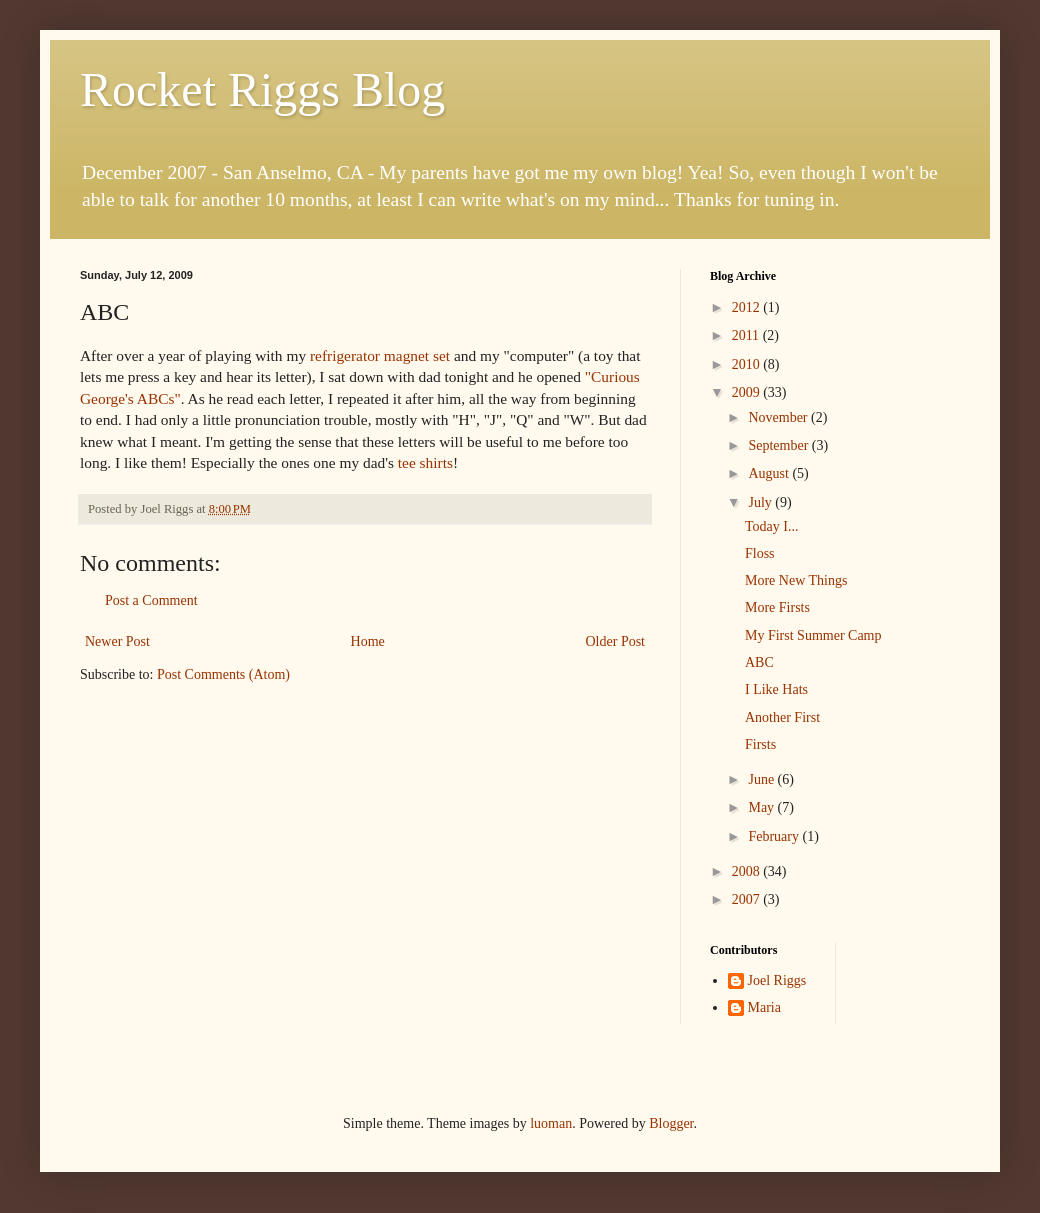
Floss (760, 553)
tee (407, 462)
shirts (436, 462)
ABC (759, 662)
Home (368, 641)
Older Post (616, 641)
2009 (748, 392)
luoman (551, 1123)
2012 (748, 307)
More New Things (796, 580)
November (779, 417)
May (762, 807)
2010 (748, 364)
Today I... (771, 526)
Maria (764, 1007)
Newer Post (117, 641)
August (770, 473)
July (761, 502)
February (775, 836)
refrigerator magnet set (380, 355)
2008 (748, 871)
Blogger (671, 1123)
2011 (747, 335)
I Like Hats (776, 689)
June (762, 779)
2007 (748, 899)
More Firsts (777, 607)
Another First (782, 717)
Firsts (760, 744)
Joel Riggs (777, 980)
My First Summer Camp (813, 635)
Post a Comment (151, 600)
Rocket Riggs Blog (262, 89)
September (779, 445)
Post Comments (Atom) (223, 674)
